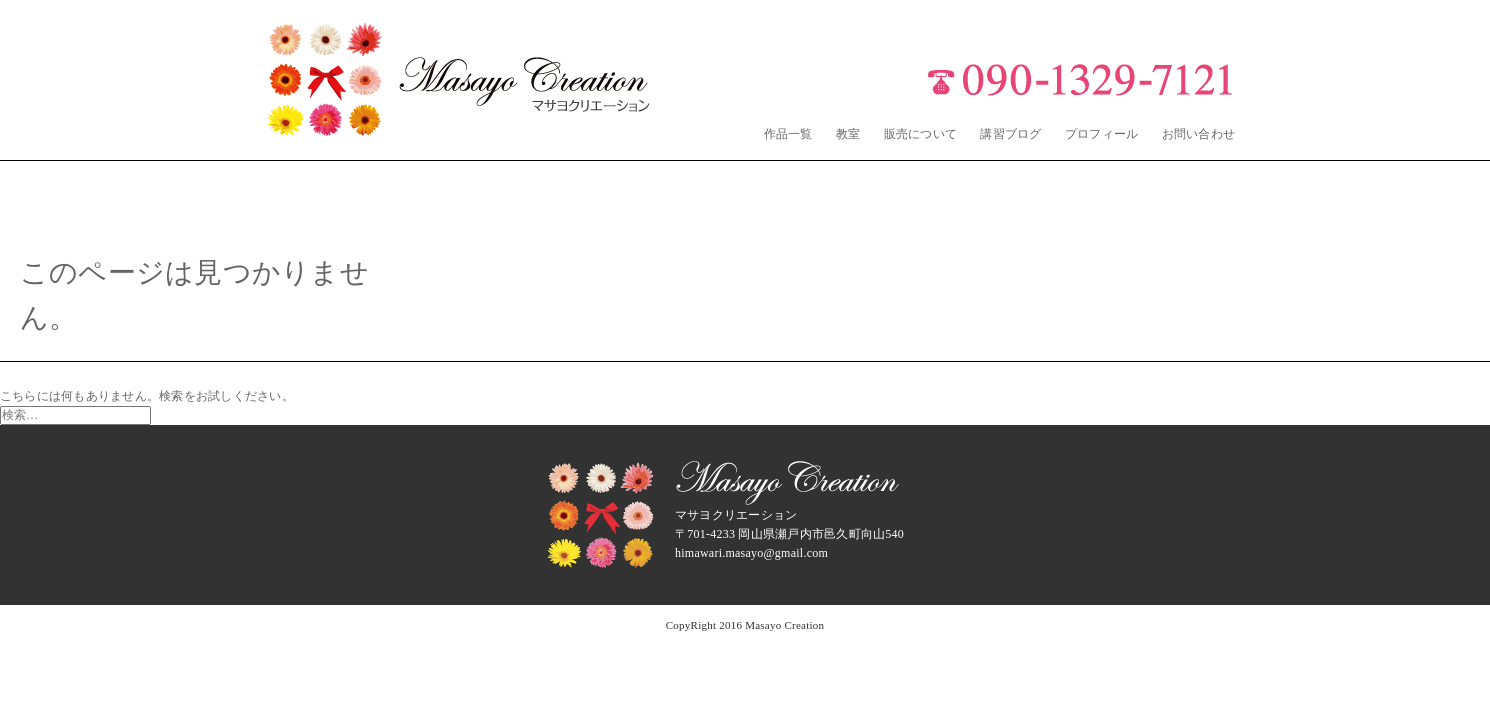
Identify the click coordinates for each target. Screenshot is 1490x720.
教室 (848, 134)
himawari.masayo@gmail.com (751, 553)
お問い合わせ (1198, 134)
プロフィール (1101, 134)
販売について (920, 134)
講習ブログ (1010, 134)
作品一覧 (788, 134)
